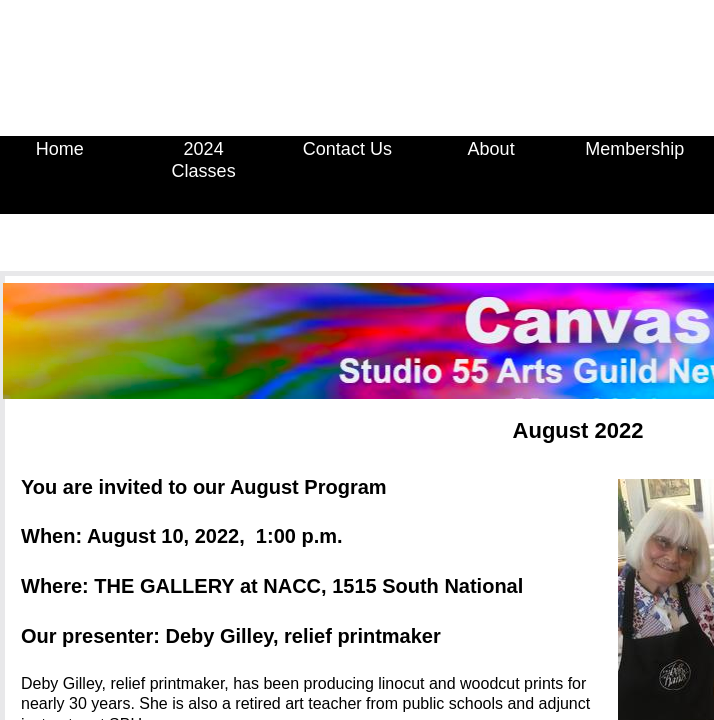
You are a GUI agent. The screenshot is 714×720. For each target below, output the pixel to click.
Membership (634, 149)
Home (60, 149)
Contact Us (347, 149)
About (491, 149)
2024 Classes (204, 160)
